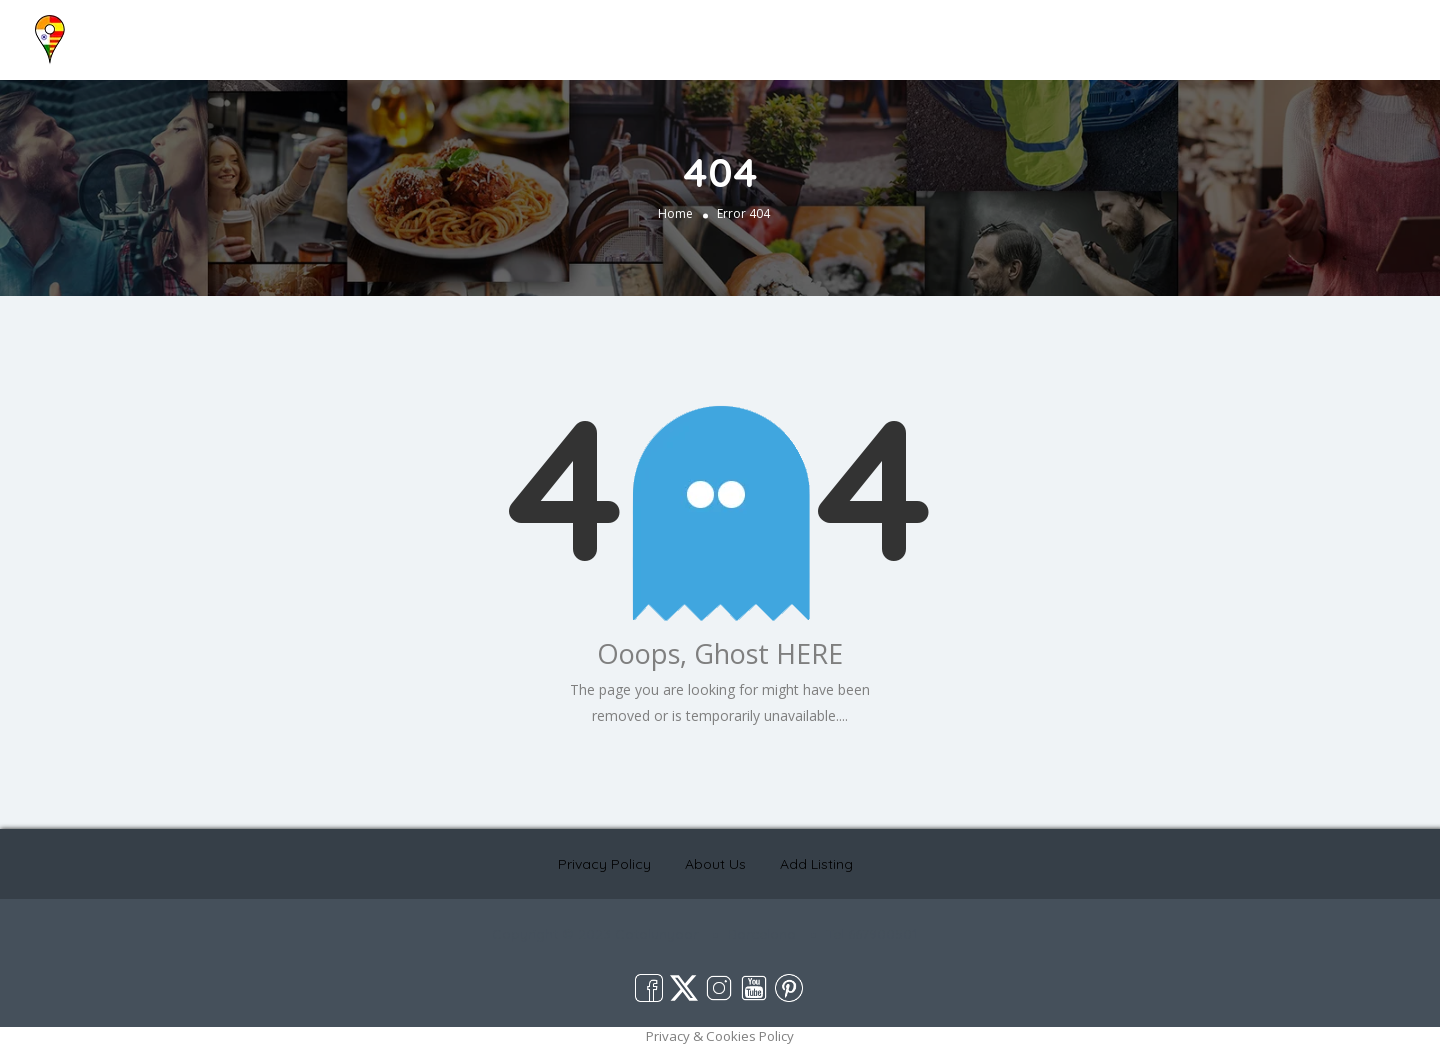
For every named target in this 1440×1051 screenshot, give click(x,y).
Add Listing (1362, 32)
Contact (1238, 32)
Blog (1176, 32)
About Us (1110, 32)
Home (1039, 32)
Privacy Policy (604, 864)
